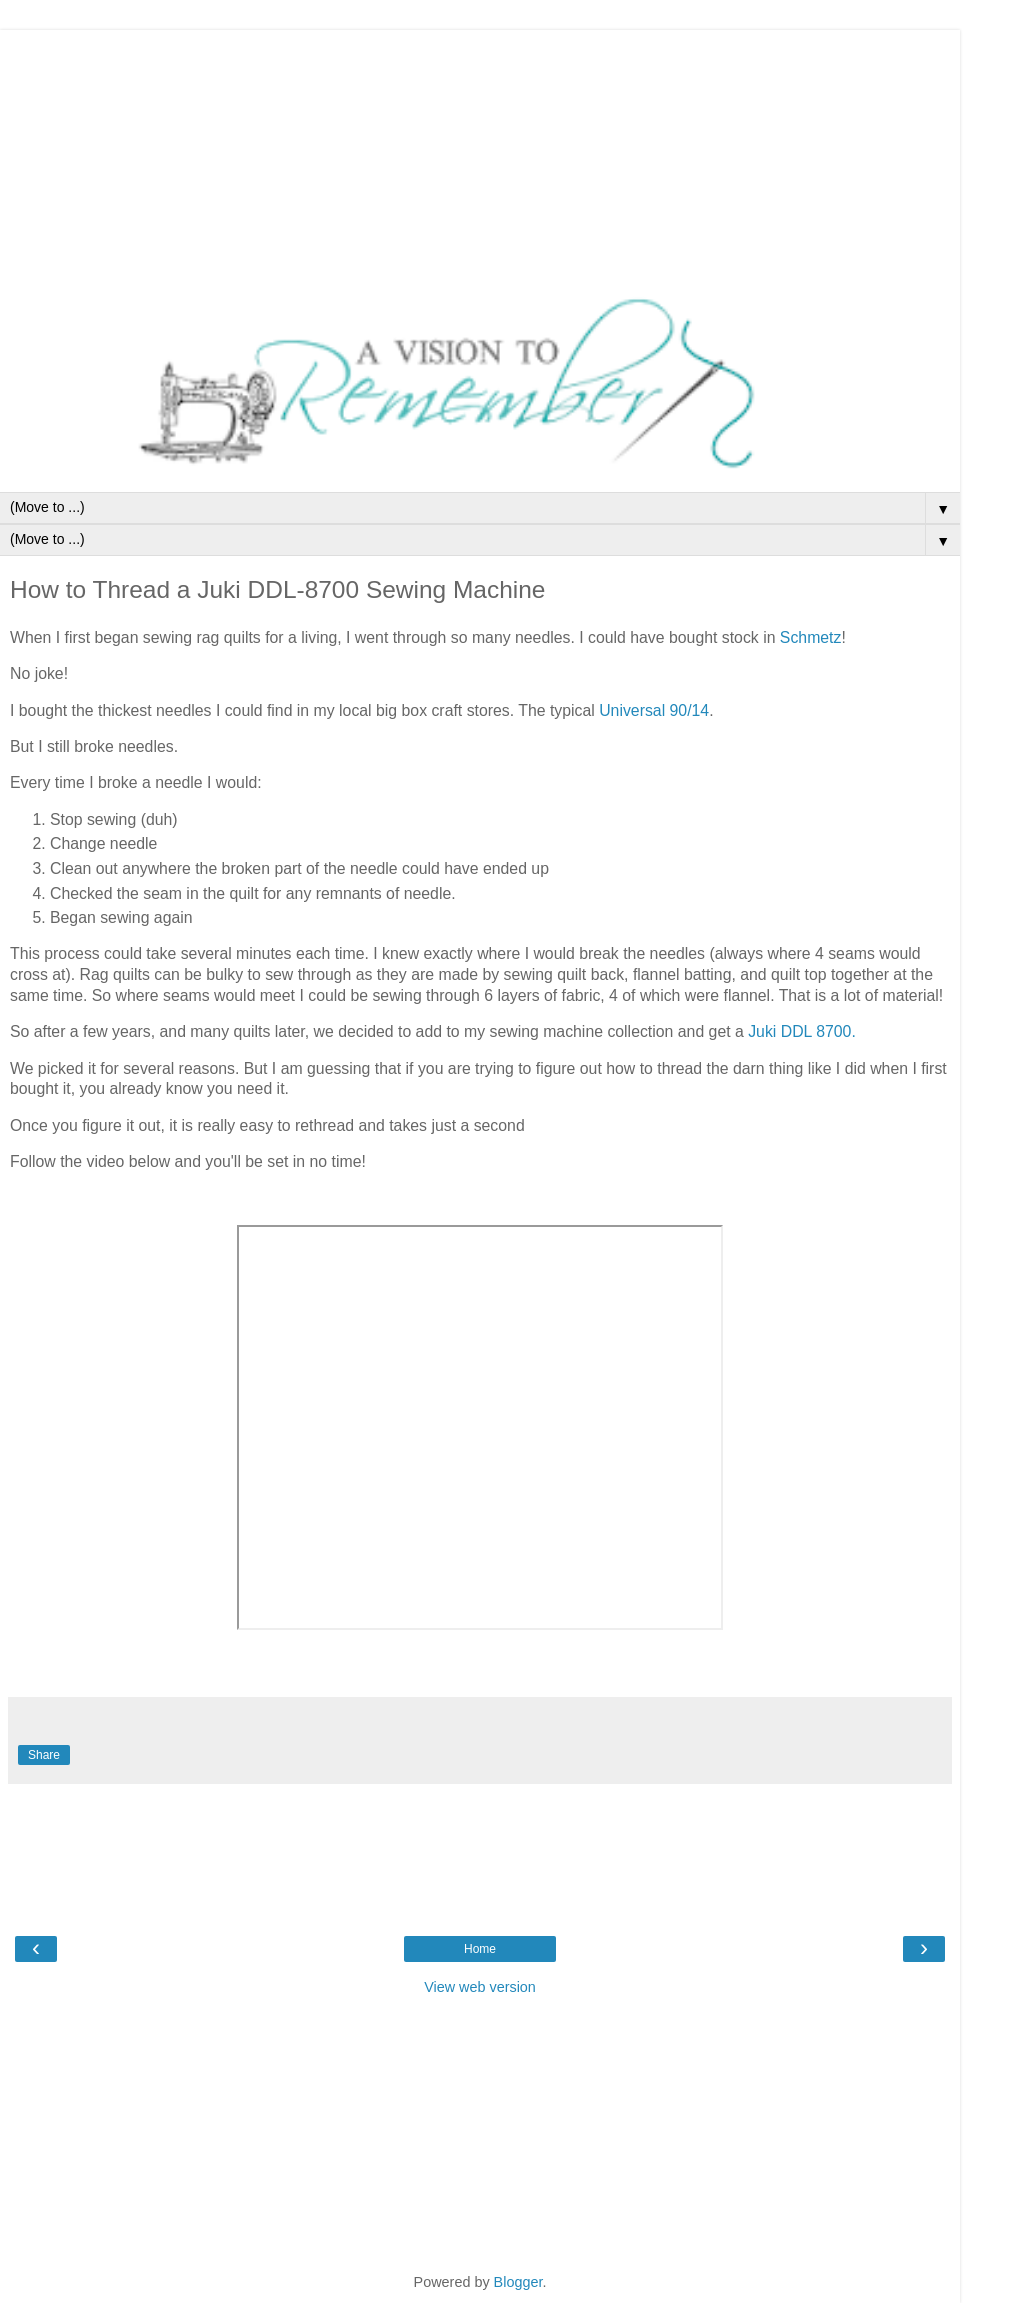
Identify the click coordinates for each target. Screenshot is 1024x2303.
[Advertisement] (480, 155)
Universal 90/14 (654, 710)
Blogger (518, 2282)
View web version (480, 1987)
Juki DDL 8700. (804, 1031)
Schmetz (811, 637)
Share (44, 1755)
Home (480, 1949)
